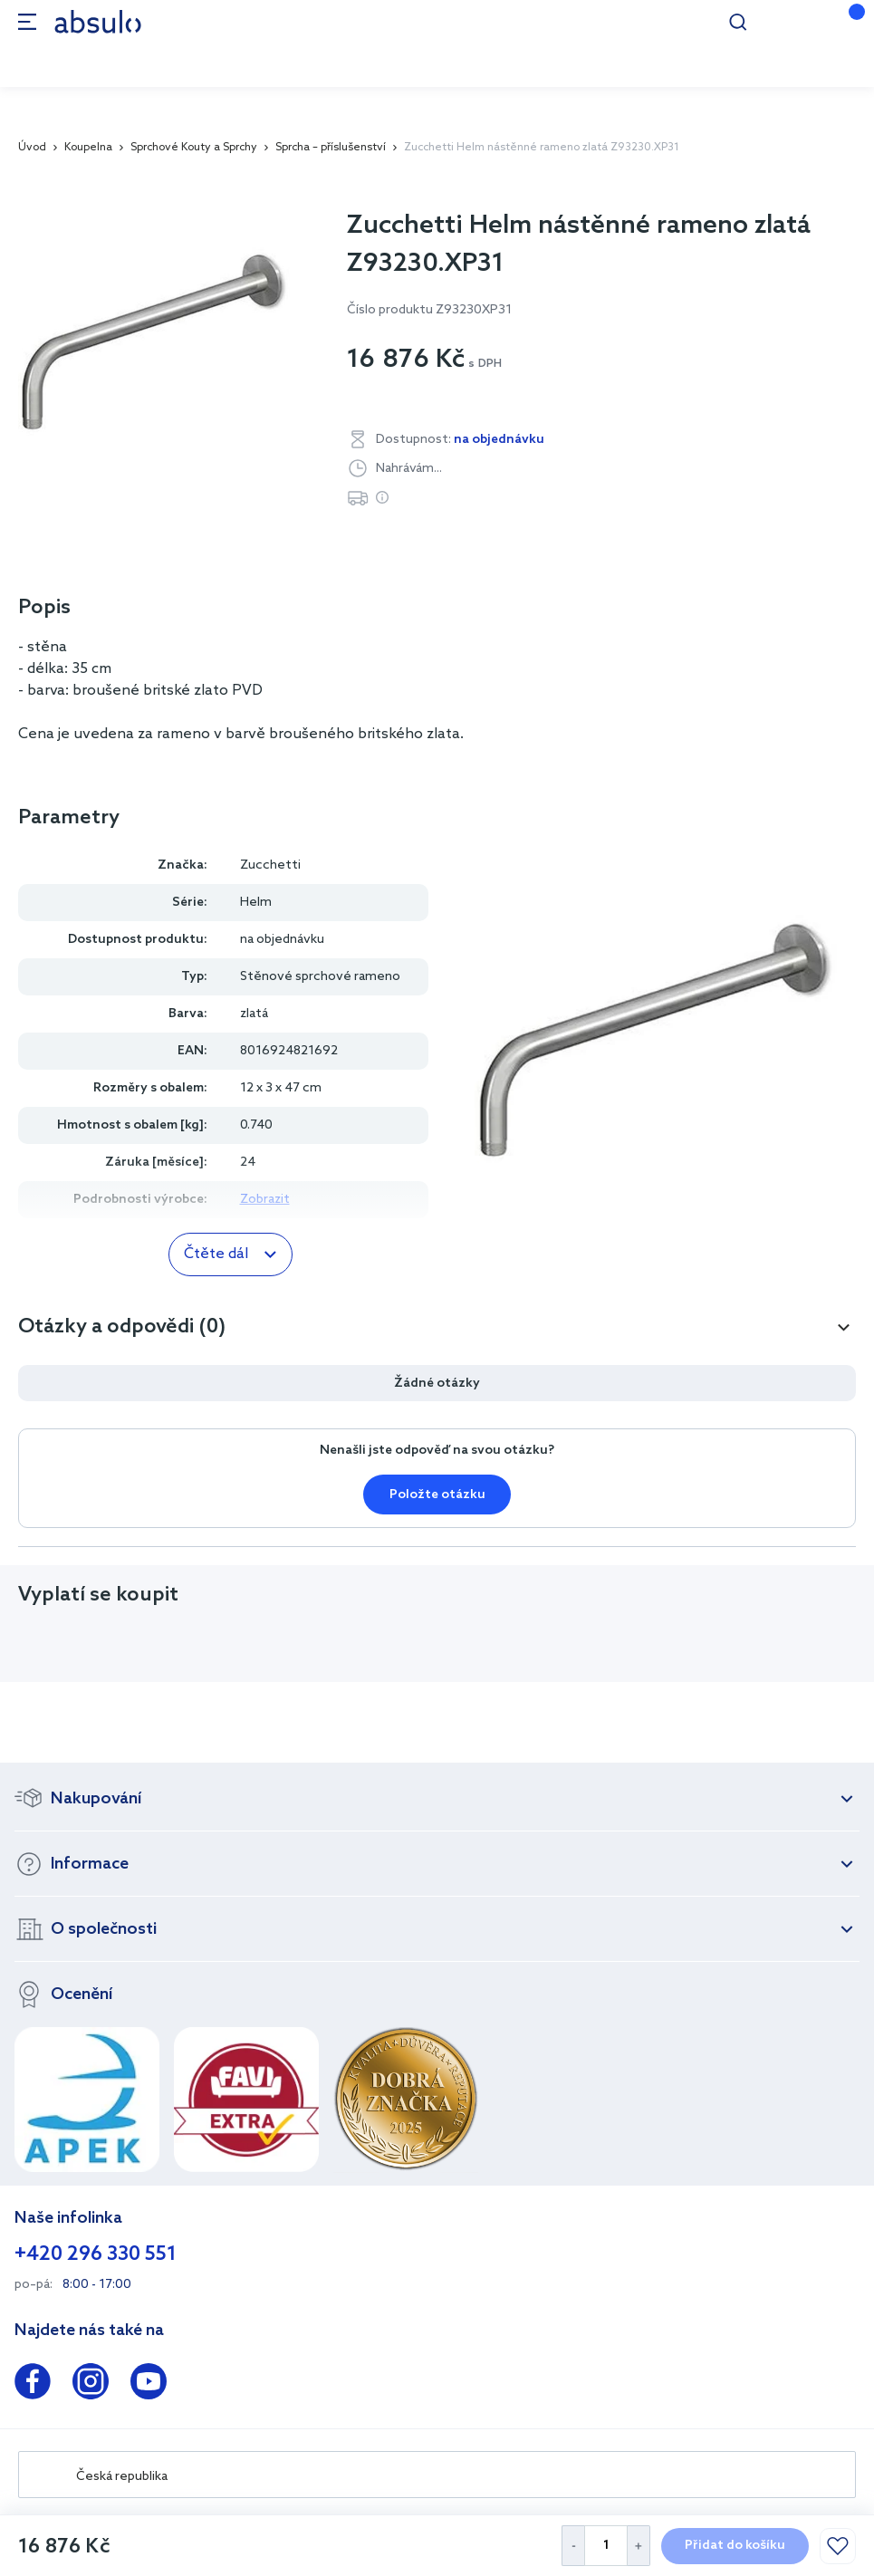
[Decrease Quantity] (573, 2545)
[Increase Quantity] (639, 2545)
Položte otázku (437, 1495)
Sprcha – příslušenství (330, 147)
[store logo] (97, 21)
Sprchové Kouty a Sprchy (193, 147)
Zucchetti (270, 865)
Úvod (32, 147)
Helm (256, 902)
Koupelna (88, 147)
